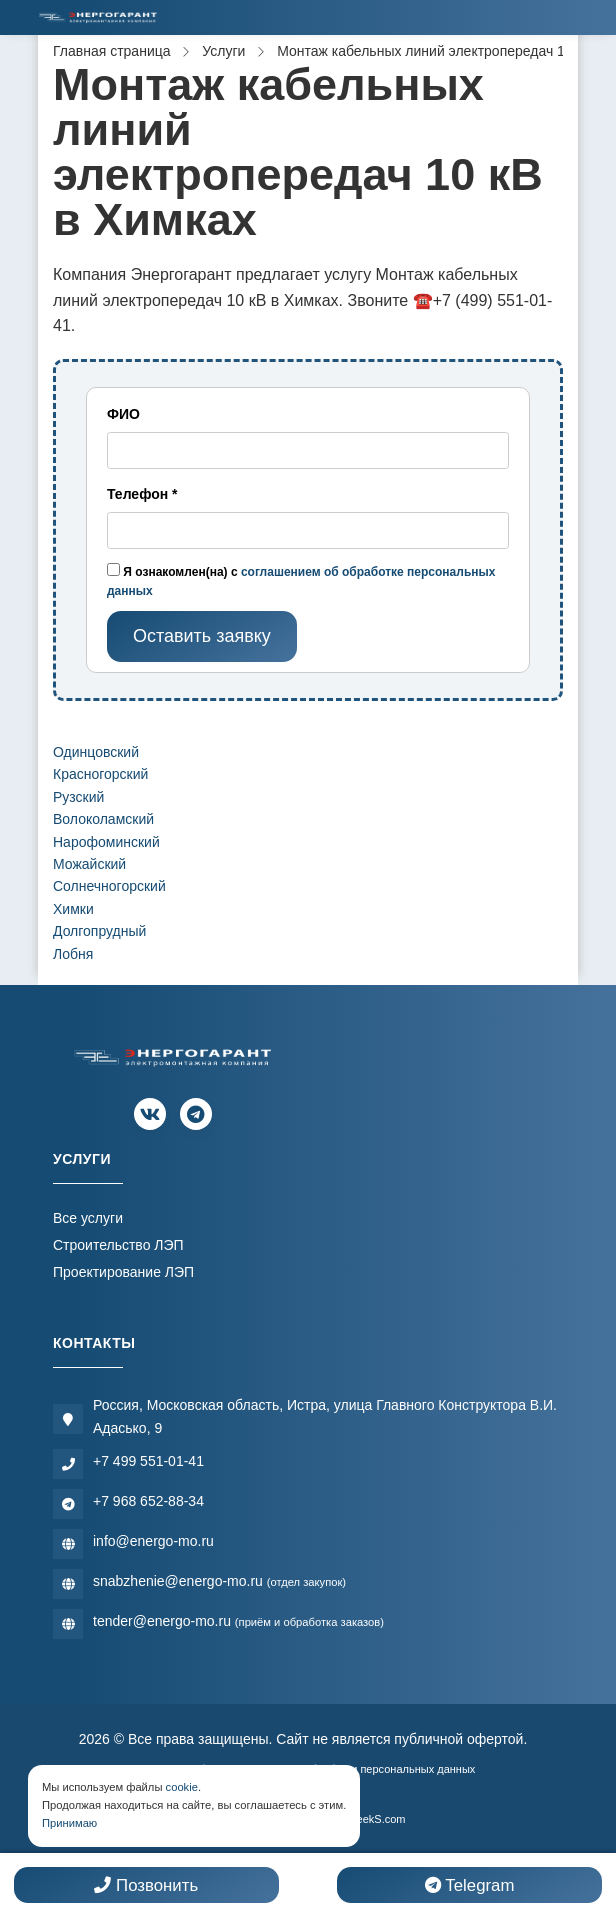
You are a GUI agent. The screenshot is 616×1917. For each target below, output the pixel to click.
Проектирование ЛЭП (123, 1272)
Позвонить (146, 1885)
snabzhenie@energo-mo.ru (219, 1581)
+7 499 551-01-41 (148, 1461)
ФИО (123, 414)
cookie (182, 1787)
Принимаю (69, 1823)
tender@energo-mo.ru (238, 1621)
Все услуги (88, 1218)
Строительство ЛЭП (118, 1245)
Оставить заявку (202, 636)
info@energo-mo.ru (153, 1541)
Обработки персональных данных (388, 1769)
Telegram (469, 1885)
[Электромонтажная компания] (98, 17)
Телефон (142, 494)
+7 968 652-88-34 (148, 1501)
